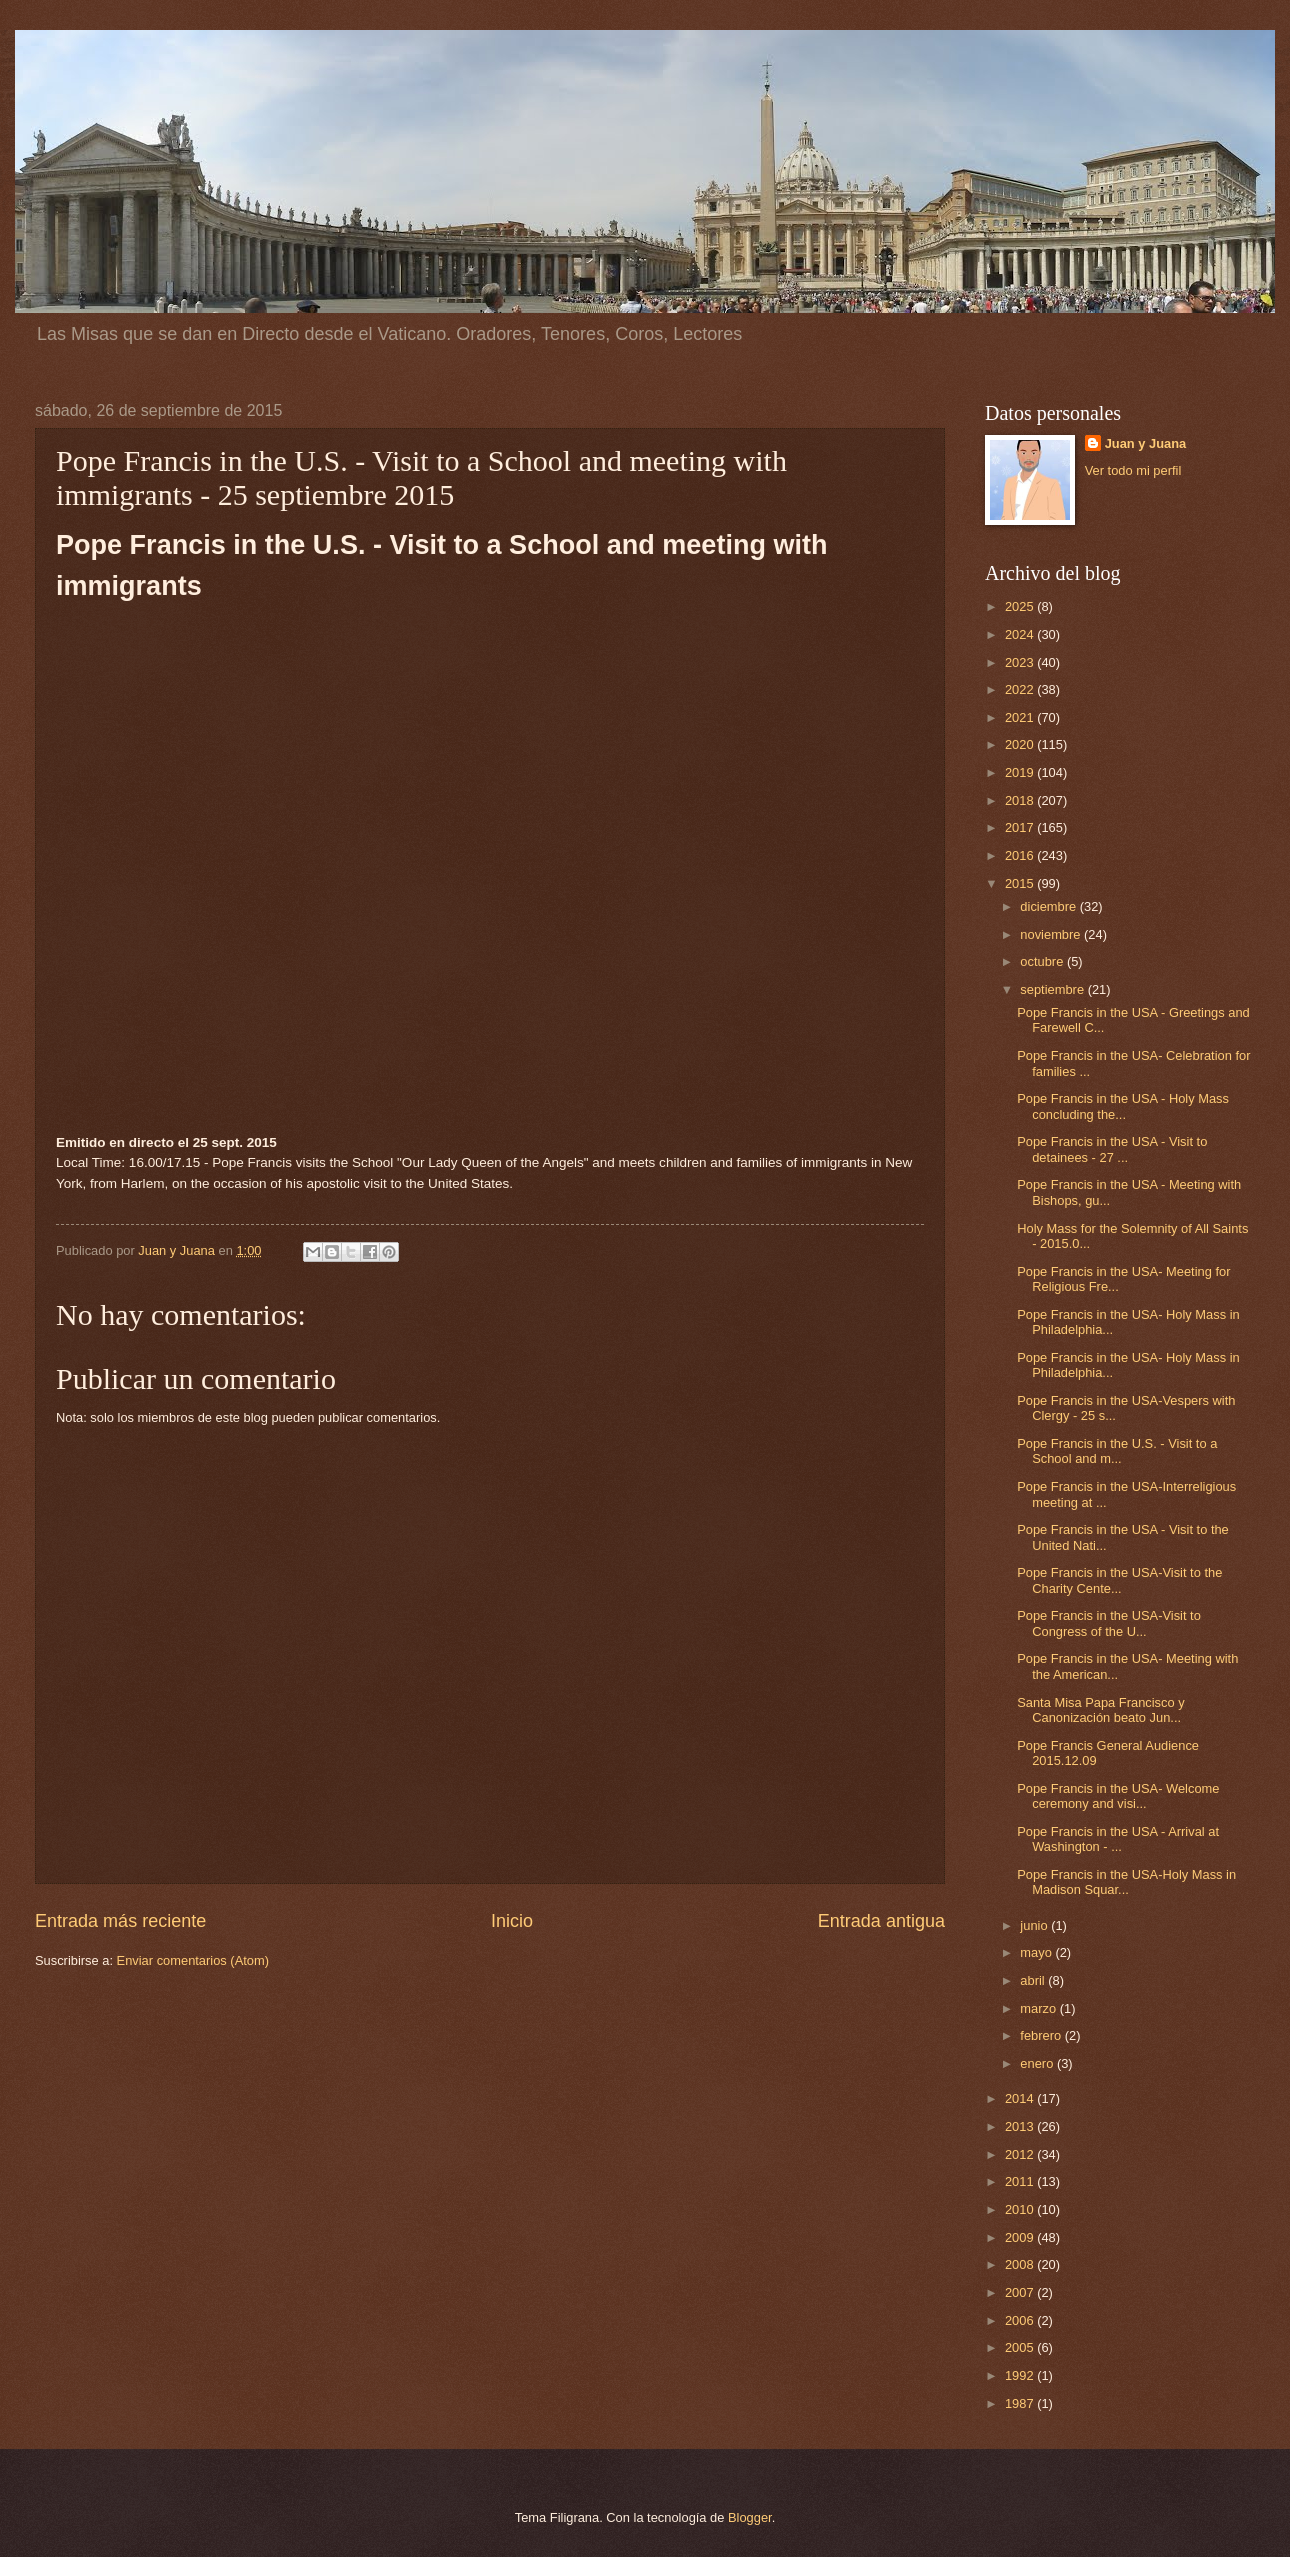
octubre (1043, 961)
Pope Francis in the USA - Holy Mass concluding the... (1123, 1106)
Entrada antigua (881, 1921)
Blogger (750, 2517)
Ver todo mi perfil (1133, 470)
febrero (1042, 2035)
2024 (1021, 634)
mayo (1037, 1952)
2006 (1021, 2320)
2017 (1021, 827)
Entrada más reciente (120, 1921)
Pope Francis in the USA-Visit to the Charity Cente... (1119, 1580)
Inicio (512, 1921)
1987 (1021, 2403)
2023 (1021, 662)
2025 (1021, 606)
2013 (1021, 2126)
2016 (1021, 855)
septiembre (1053, 989)
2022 (1021, 689)
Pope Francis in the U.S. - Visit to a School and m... (1117, 1451)
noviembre (1052, 934)
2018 (1021, 800)
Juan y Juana (1146, 443)
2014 (1021, 2098)
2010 (1021, 2209)
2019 (1021, 772)
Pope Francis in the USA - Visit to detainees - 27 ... (1112, 1149)
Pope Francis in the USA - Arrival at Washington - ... (1118, 1839)
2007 (1021, 2292)
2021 (1021, 717)
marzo (1039, 2008)
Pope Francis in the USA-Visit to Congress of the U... (1109, 1623)
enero (1038, 2063)
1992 (1021, 2375)
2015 (1021, 883)
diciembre (1049, 906)
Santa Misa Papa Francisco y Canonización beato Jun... (1100, 1710)
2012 (1021, 2154)
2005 (1021, 2347)
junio (1035, 1925)
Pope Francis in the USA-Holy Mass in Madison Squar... (1126, 1882)
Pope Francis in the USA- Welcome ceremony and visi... (1118, 1796)
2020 (1021, 744)
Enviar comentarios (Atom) (193, 1960)
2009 (1021, 2237)
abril (1034, 1980)
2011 (1021, 2181)
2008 (1021, 2264)
